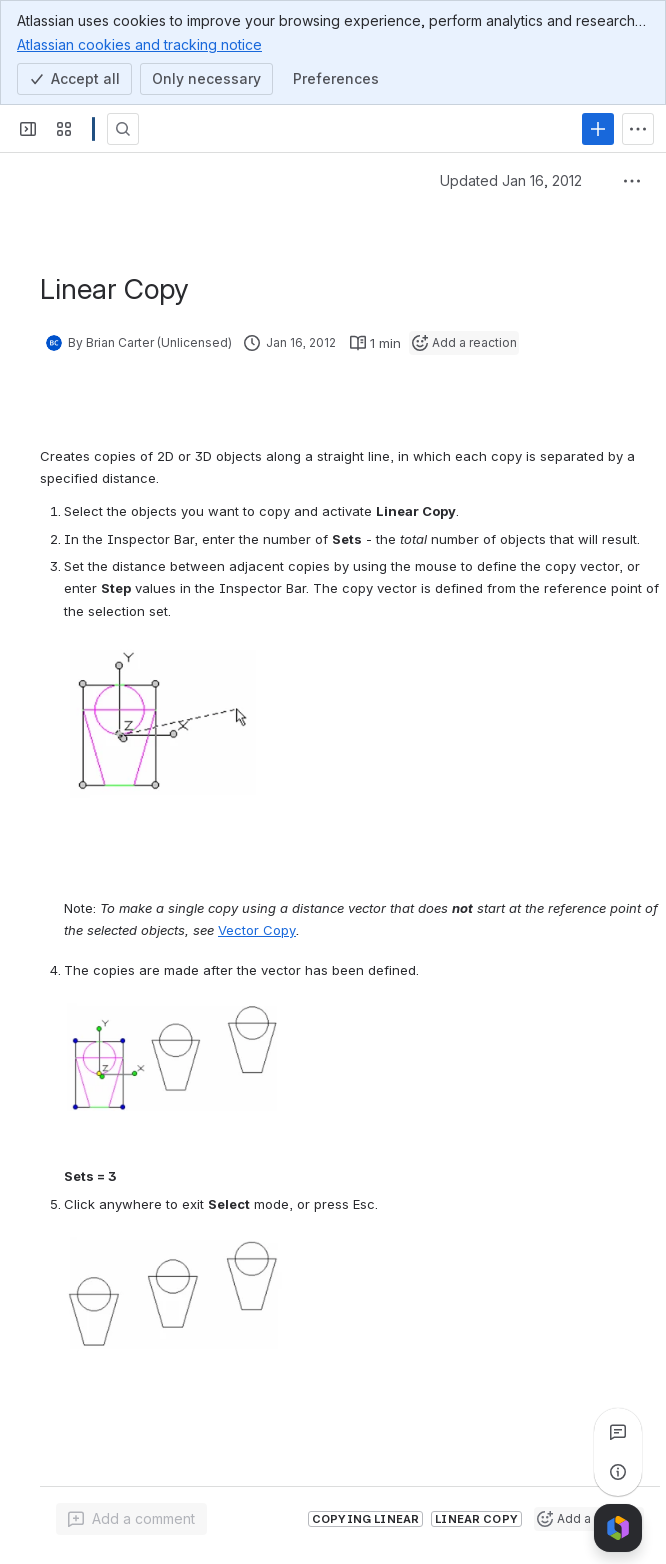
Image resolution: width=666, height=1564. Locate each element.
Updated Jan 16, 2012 (511, 180)
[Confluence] (93, 129)
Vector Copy (257, 930)
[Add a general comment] (131, 1519)
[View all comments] (618, 1432)
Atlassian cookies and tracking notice (139, 44)
